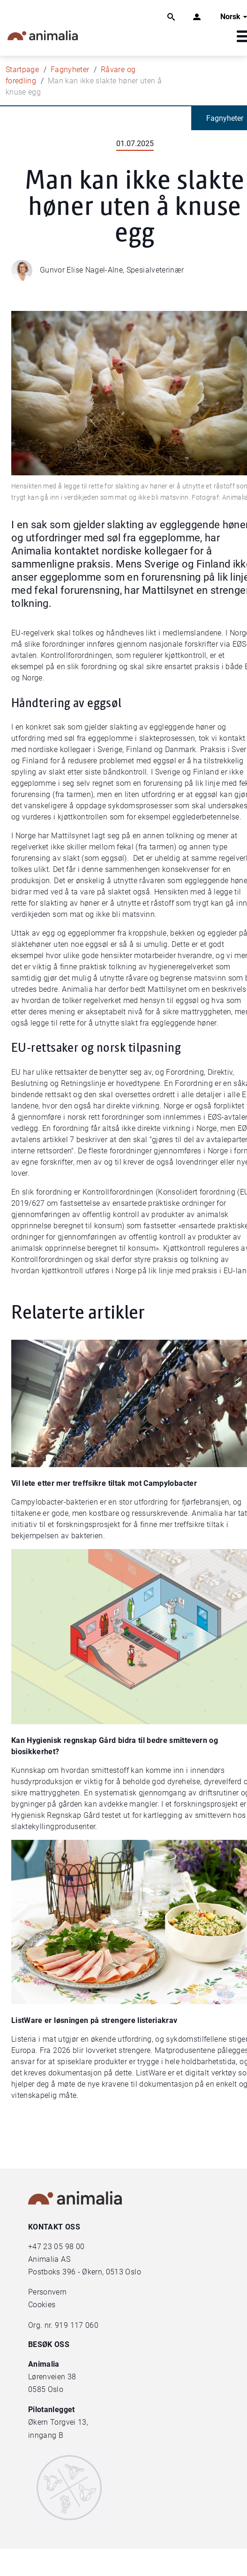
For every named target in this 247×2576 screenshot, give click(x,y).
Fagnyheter (70, 69)
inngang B (45, 2435)
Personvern (47, 2292)
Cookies (41, 2304)
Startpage (22, 69)
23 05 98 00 (63, 2246)
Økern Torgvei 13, (59, 2422)
